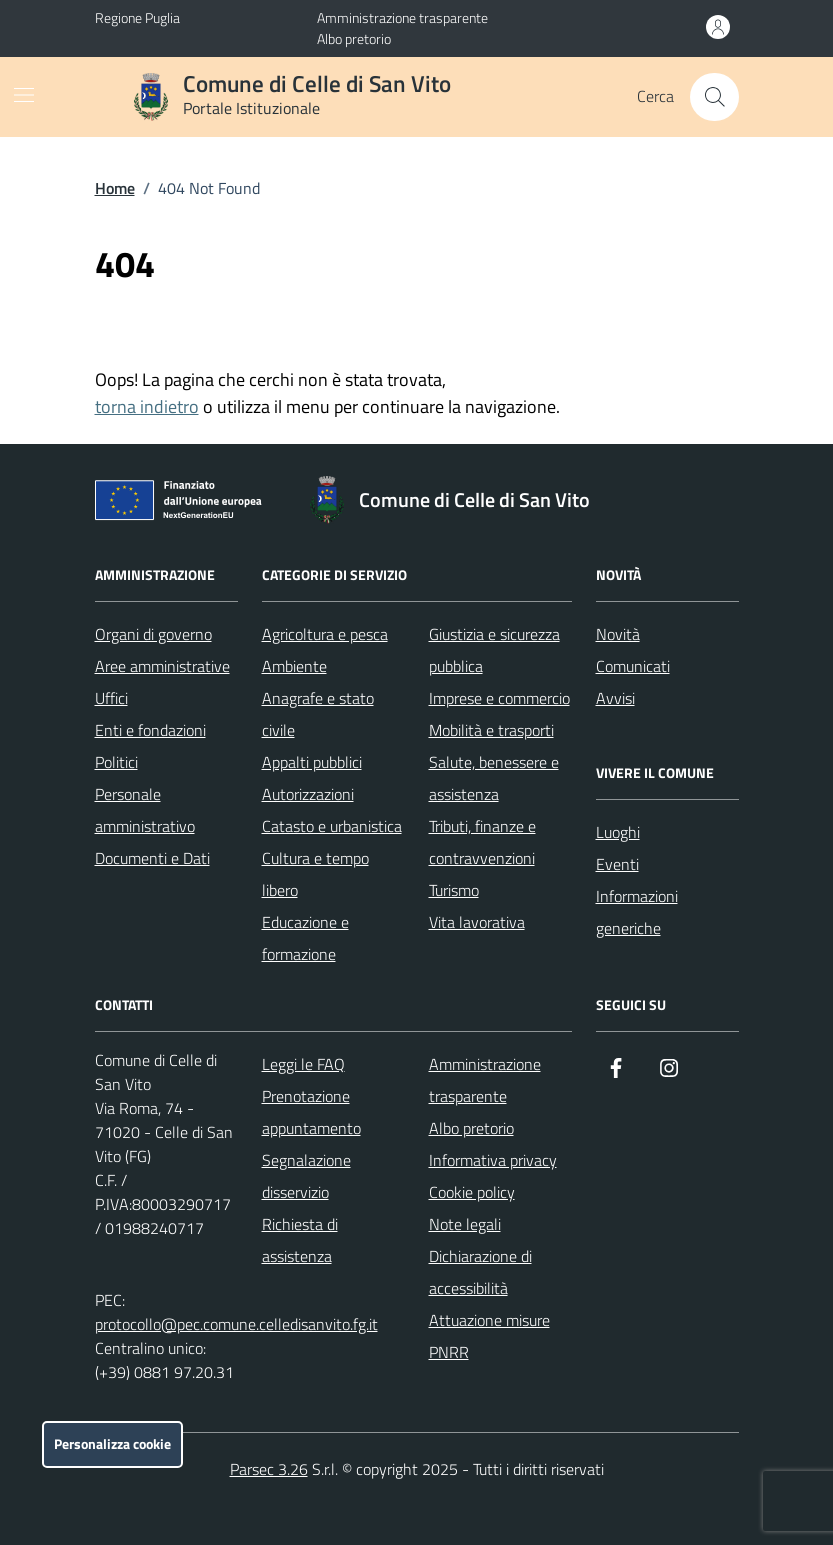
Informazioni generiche (637, 912)
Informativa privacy (493, 1160)
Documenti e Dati (152, 858)
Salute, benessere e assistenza (494, 778)
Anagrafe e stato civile (318, 714)
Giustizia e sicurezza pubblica (494, 650)
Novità (618, 634)
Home (115, 188)
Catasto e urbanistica (332, 826)
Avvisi (615, 698)
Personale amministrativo (145, 810)
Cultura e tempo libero (315, 874)
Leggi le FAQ (303, 1064)
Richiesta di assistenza (300, 1240)
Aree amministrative (162, 666)
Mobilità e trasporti (491, 730)
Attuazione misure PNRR (489, 1336)
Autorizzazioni (308, 794)
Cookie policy (472, 1192)
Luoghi (618, 832)
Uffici (111, 698)
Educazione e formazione (305, 938)
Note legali (465, 1224)
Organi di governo (153, 634)
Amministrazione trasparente (402, 17)
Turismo (454, 890)
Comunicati (633, 666)
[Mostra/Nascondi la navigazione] (24, 95)
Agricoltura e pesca (325, 634)
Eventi (617, 864)
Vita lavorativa (477, 922)
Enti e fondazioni (150, 730)
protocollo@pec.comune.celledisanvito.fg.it (236, 1324)
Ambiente (294, 666)
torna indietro (147, 406)
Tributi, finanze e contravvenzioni (482, 842)
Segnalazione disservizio (306, 1176)
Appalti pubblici (312, 762)
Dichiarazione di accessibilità (480, 1272)
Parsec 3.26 (269, 1469)
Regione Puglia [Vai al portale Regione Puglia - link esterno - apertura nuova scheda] (137, 17)
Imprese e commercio (499, 698)
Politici (116, 762)
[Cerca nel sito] (714, 97)
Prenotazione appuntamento (311, 1112)
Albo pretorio (354, 38)
